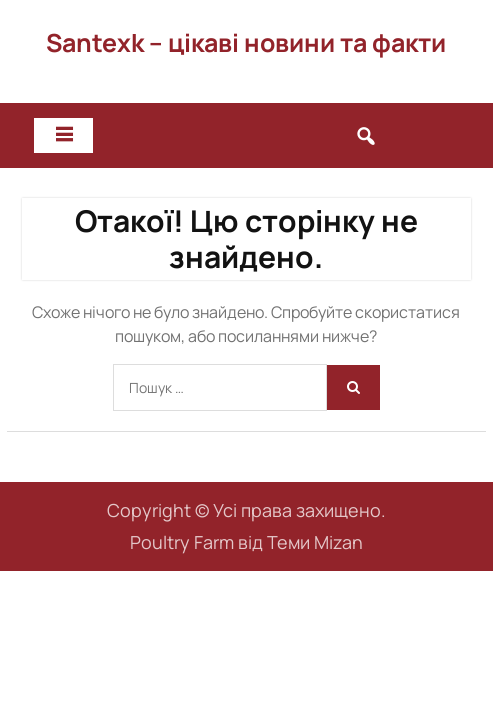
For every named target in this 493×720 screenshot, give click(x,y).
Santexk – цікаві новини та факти (246, 42)
